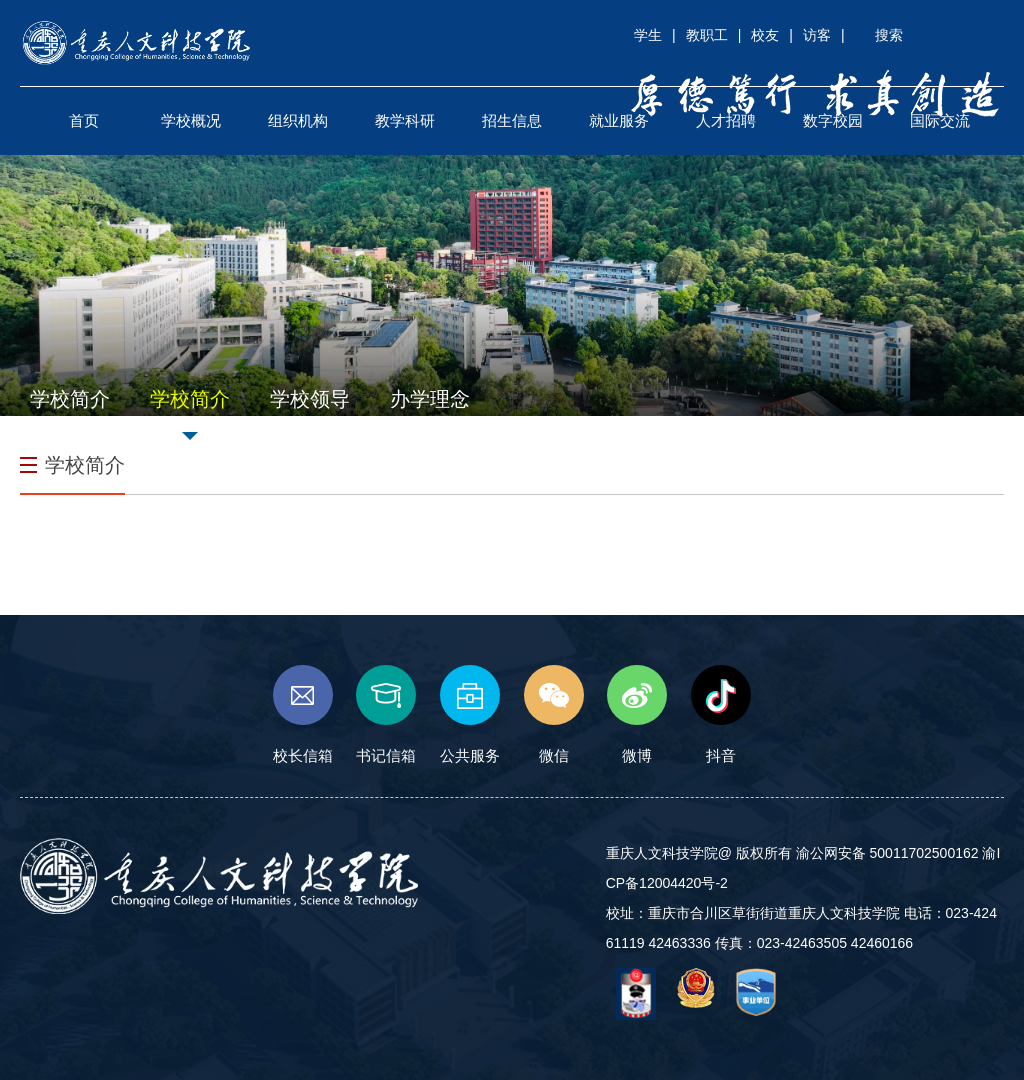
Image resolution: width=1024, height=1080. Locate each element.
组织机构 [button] (298, 120)
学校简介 (70, 399)
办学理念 (430, 399)
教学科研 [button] (405, 120)
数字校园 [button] (833, 120)
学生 (648, 35)
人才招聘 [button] (726, 120)
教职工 (707, 35)
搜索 (889, 35)
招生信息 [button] (512, 120)
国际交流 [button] (940, 120)
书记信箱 (386, 714)
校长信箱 (303, 714)
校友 (765, 35)
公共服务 (470, 714)
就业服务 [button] (619, 120)
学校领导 (310, 399)
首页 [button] (84, 120)
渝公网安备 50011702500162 (887, 853)
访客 (817, 35)
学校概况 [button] (191, 120)
